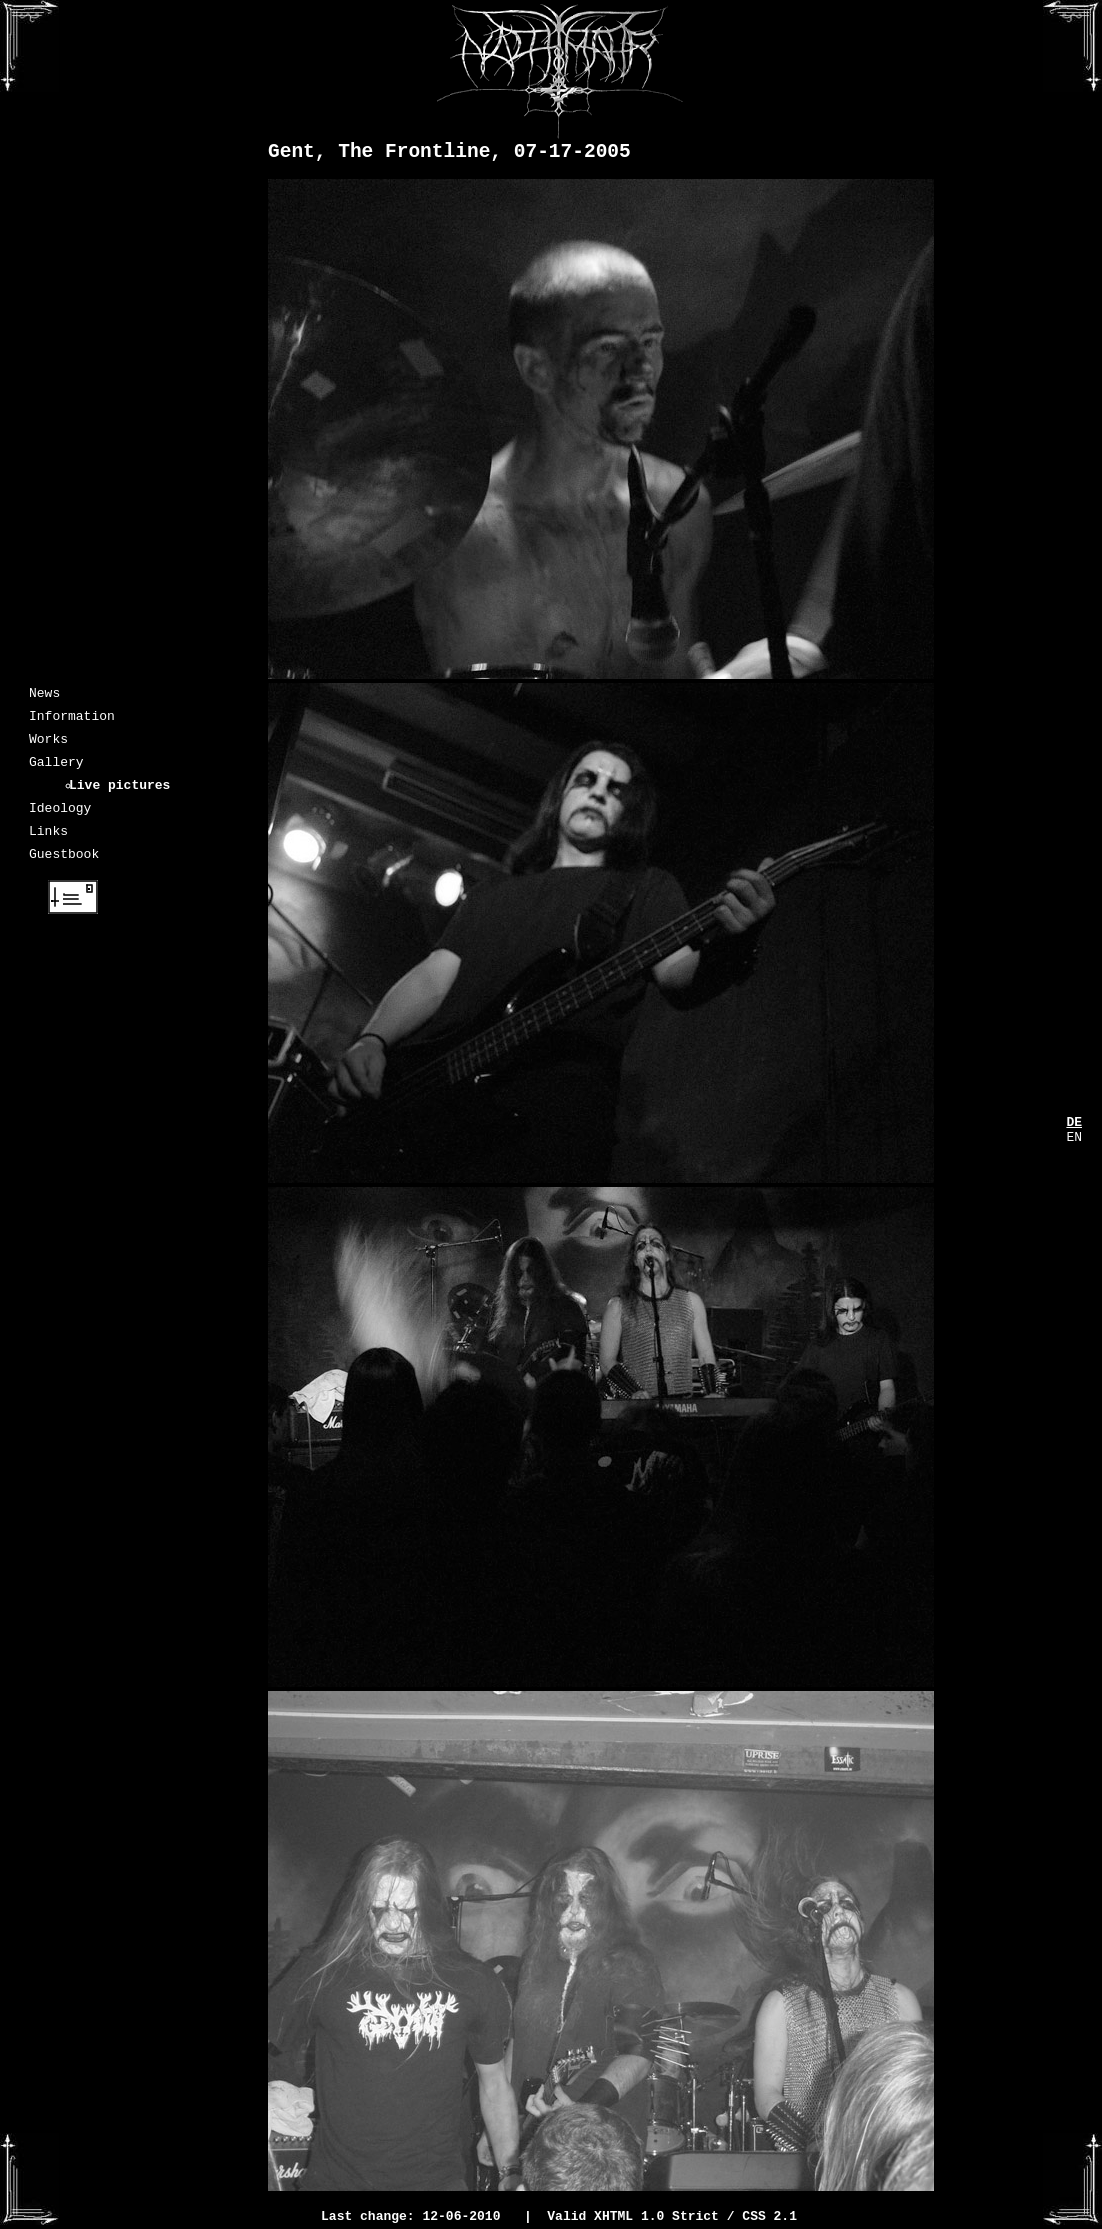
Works (48, 747)
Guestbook (64, 877)
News (44, 695)
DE (1074, 1124)
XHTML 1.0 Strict (656, 2218)
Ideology (60, 825)
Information (72, 721)
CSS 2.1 (769, 2218)
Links (48, 851)
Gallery (56, 773)
